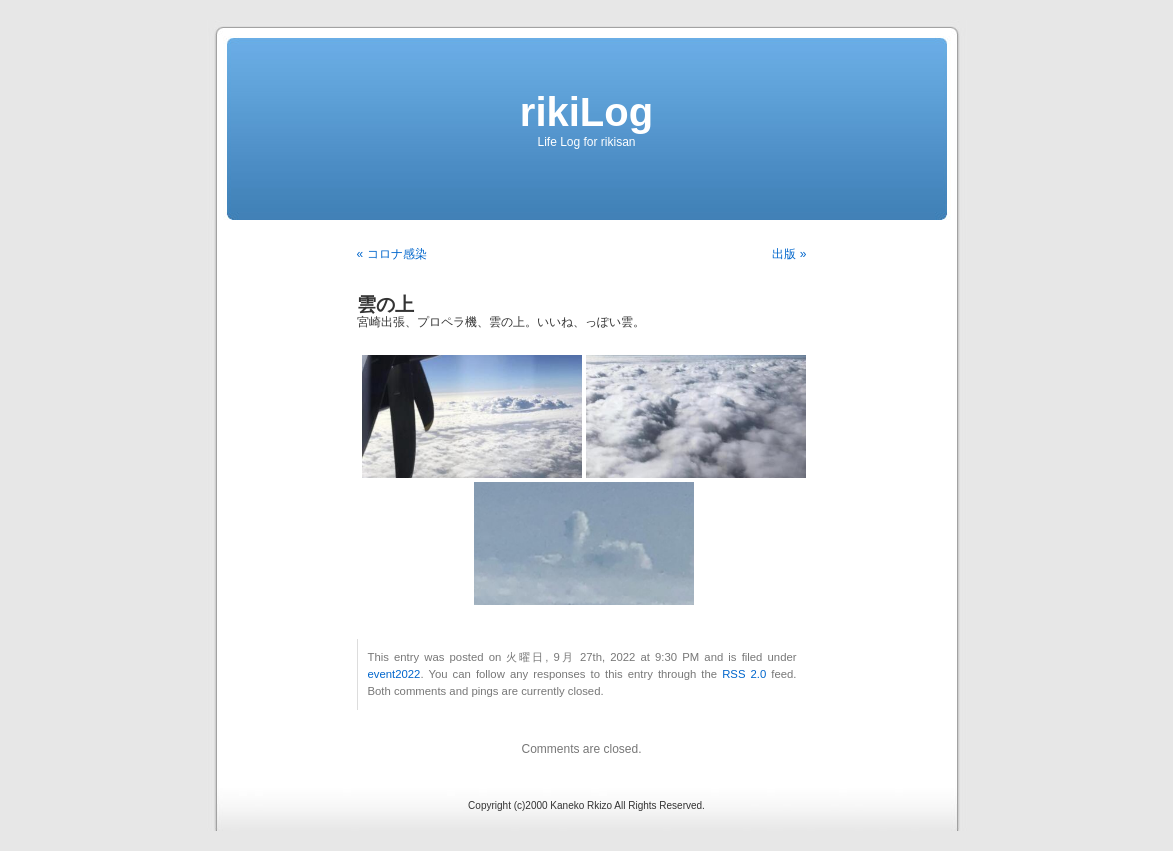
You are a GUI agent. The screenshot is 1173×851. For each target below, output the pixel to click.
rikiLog (586, 112)
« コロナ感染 (392, 254)
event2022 (394, 674)
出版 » (789, 254)
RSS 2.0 (744, 674)
